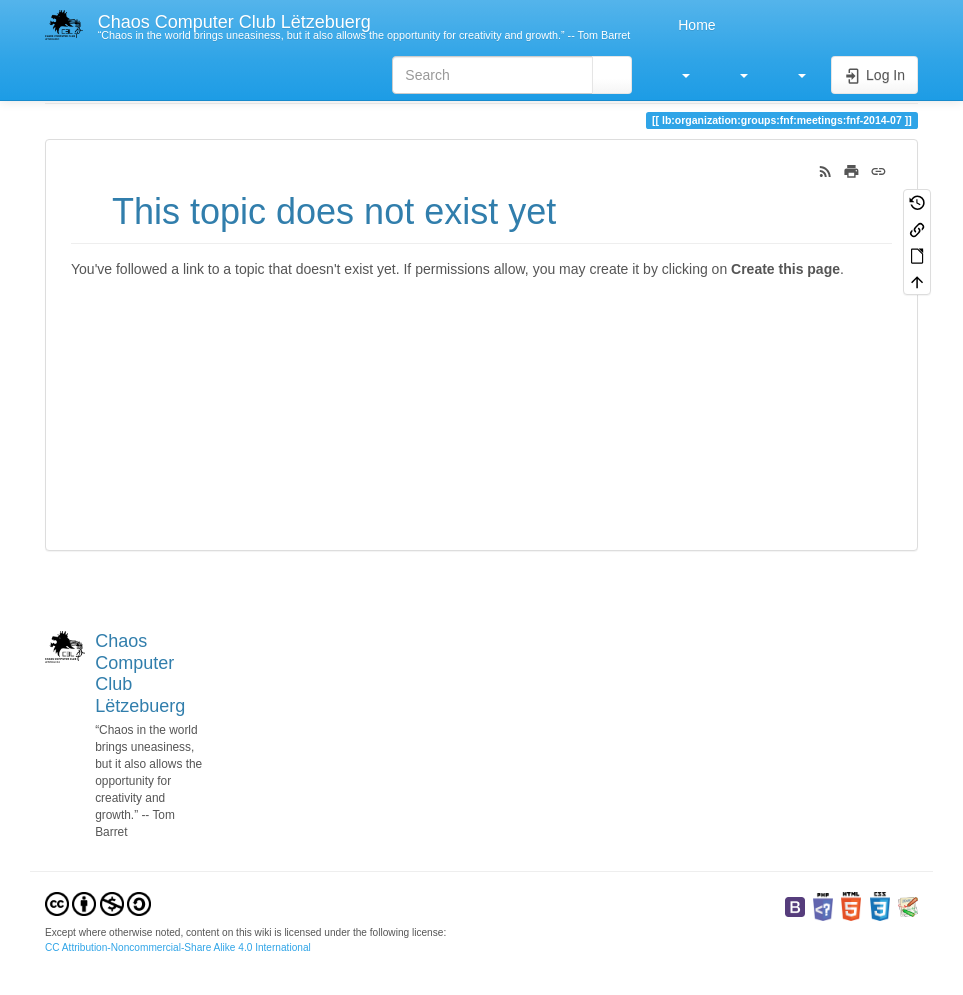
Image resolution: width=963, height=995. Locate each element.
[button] (676, 75)
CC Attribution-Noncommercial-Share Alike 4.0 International (178, 947)
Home (694, 25)
